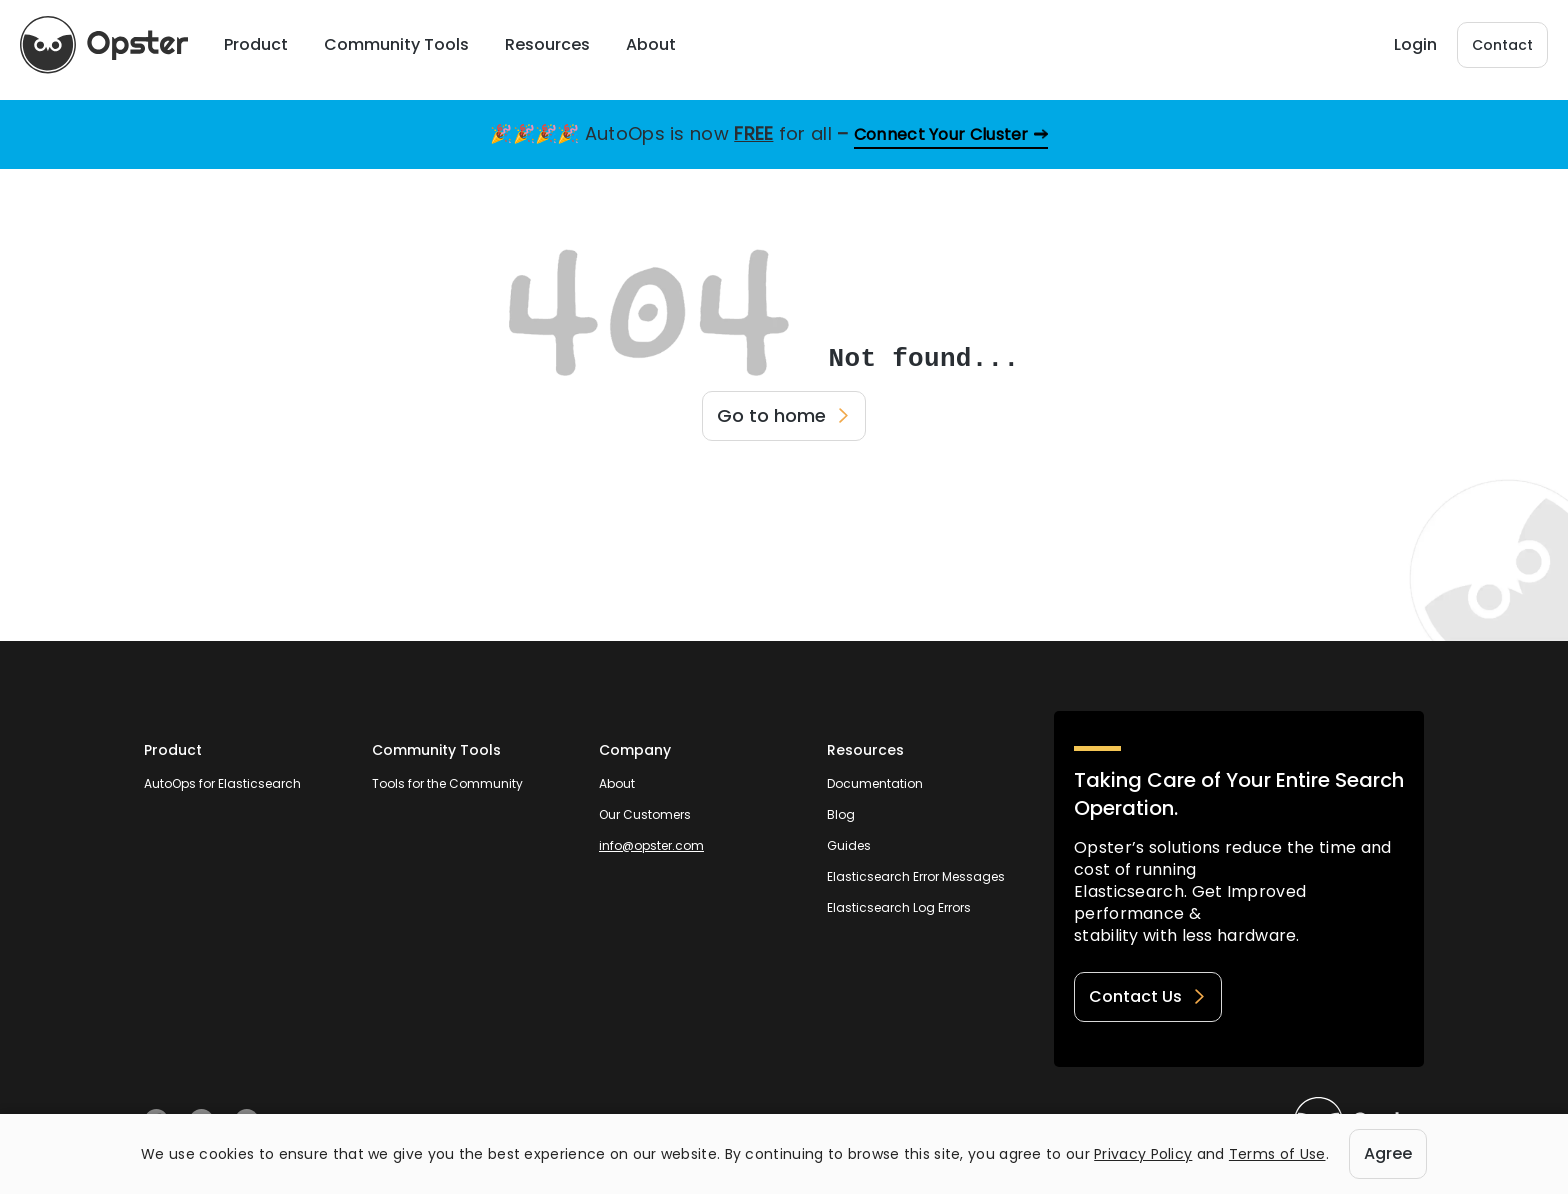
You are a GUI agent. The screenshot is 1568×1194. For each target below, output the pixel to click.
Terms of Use (1277, 1154)
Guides (849, 845)
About (617, 783)
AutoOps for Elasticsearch (222, 783)
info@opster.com (651, 845)
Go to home (784, 415)
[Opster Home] (110, 41)
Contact (1502, 41)
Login (1415, 40)
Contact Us (1148, 996)
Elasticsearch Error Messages (916, 876)
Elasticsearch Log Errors (899, 907)
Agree (1388, 1153)
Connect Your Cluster (941, 134)
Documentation (875, 783)
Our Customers (645, 814)
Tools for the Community (447, 783)
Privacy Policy (1143, 1154)
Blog (841, 814)
